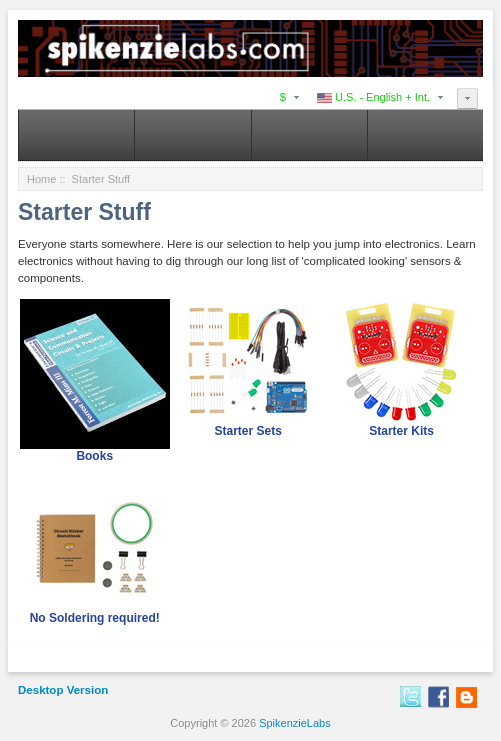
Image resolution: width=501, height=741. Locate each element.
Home (41, 179)
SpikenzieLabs (295, 723)
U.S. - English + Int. (373, 97)
